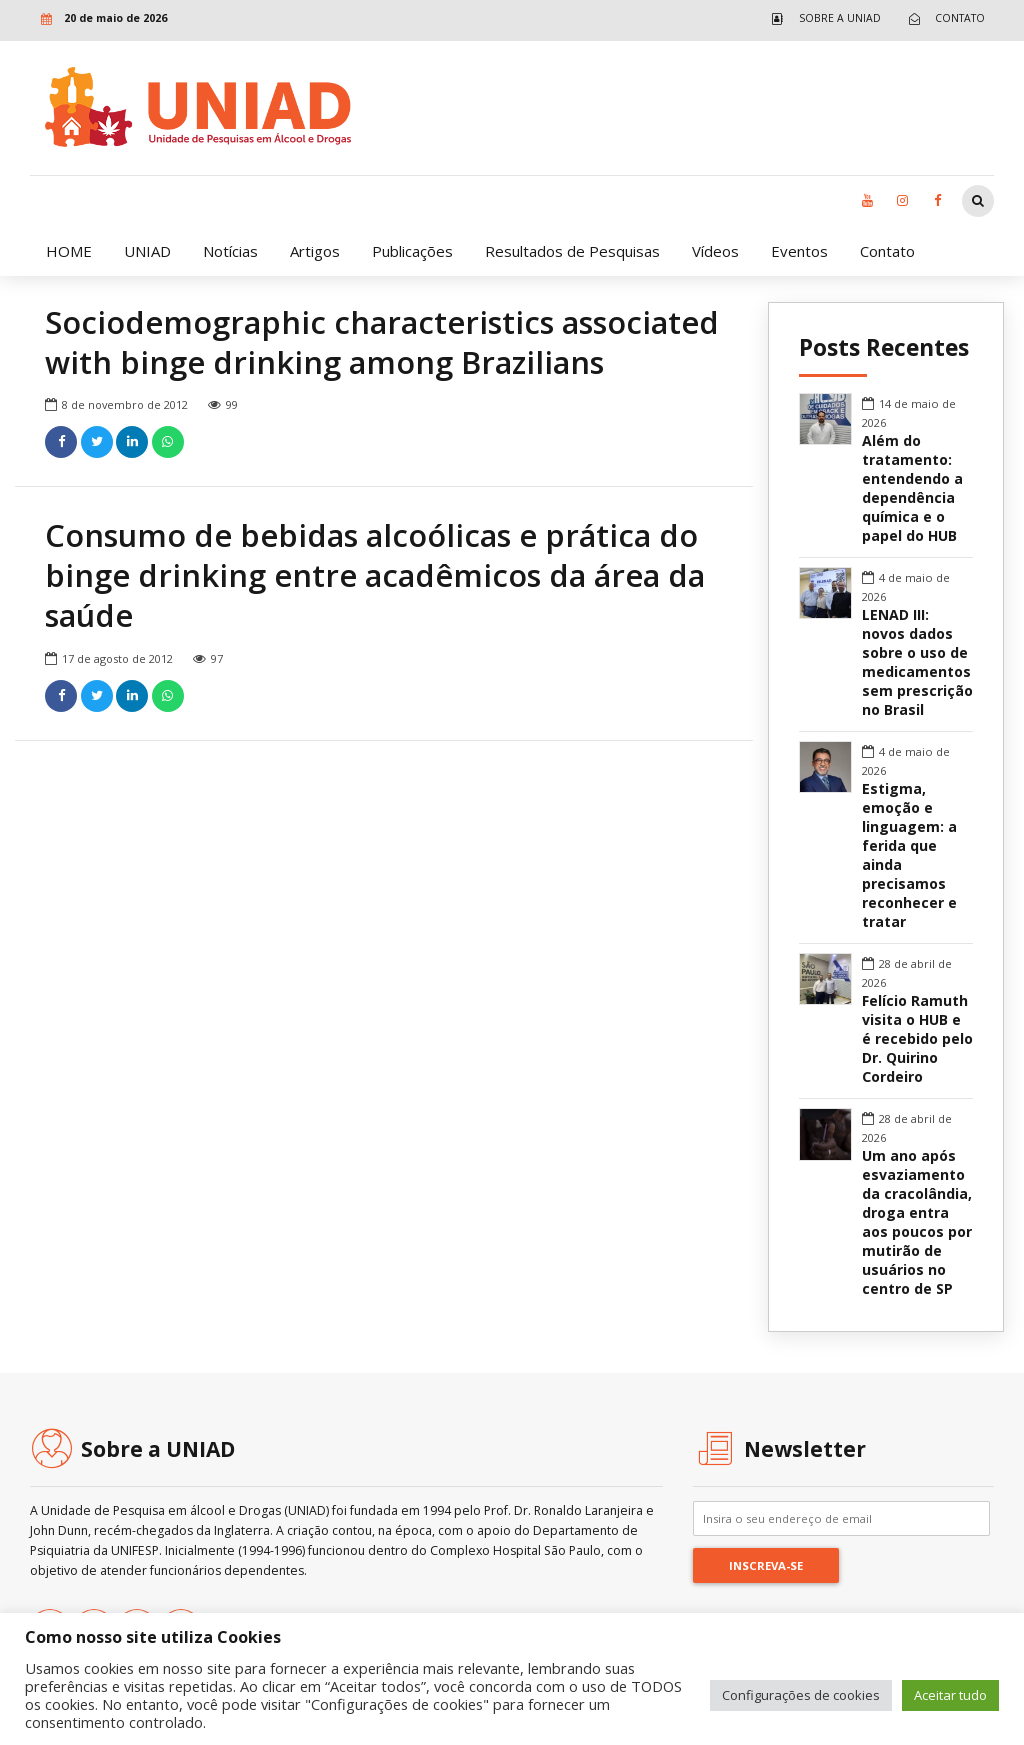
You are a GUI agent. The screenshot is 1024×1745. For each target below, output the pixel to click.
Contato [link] (887, 251)
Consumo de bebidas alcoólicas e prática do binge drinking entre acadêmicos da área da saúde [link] (375, 576)
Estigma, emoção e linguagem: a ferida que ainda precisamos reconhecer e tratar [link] (909, 855)
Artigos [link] (315, 251)
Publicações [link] (412, 251)
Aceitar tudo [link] (950, 1695)
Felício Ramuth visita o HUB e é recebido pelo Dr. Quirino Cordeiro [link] (917, 1039)
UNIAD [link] (147, 251)
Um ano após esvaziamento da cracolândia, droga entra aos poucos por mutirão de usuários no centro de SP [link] (917, 1222)
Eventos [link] (799, 251)
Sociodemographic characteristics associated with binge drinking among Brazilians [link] (382, 343)
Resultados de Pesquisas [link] (572, 251)
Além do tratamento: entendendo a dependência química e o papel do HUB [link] (912, 488)
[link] (821, 18)
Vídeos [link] (715, 251)
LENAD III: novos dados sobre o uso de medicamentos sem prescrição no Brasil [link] (917, 662)
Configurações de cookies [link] (801, 1695)
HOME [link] (69, 251)
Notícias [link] (230, 251)
